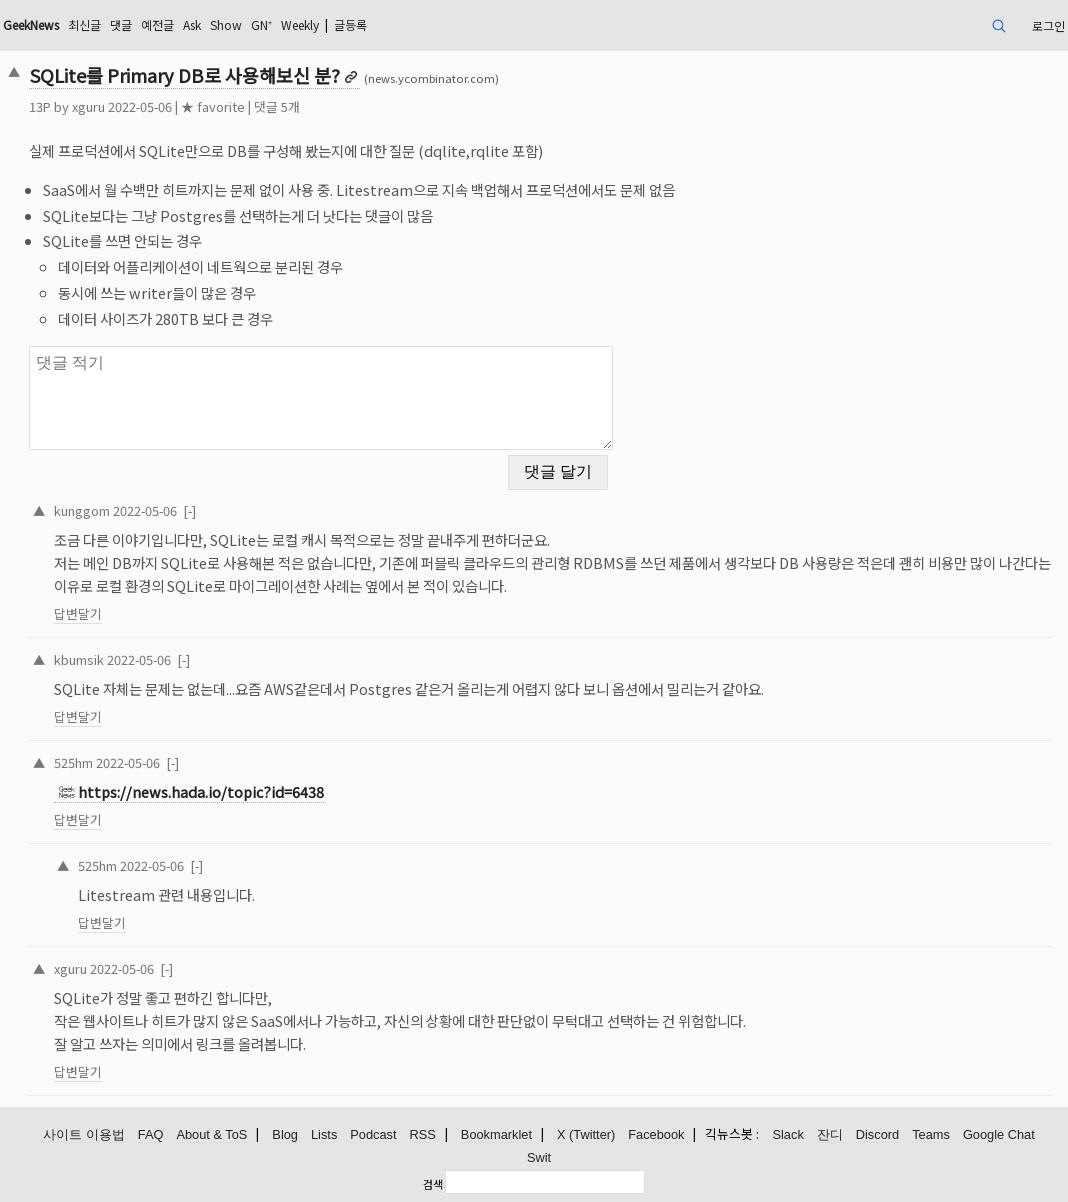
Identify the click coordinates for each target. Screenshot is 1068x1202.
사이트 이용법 (84, 1134)
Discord (877, 1134)
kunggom (82, 510)
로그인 (1048, 25)
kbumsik (79, 659)
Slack (787, 1134)
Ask (192, 24)
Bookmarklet (496, 1134)
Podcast (373, 1134)
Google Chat (999, 1134)
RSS (423, 1134)
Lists (324, 1134)
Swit (539, 1157)
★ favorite (213, 106)
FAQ (151, 1134)
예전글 (157, 24)
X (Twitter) (586, 1134)
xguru (88, 106)
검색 (433, 1184)
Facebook (656, 1134)
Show (226, 24)
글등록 (350, 24)
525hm (73, 762)
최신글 (84, 24)
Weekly (300, 24)
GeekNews (31, 24)
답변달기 (78, 613)
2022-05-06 (145, 510)
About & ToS (211, 1134)
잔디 (830, 1134)
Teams (931, 1134)
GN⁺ (261, 24)
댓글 (121, 24)
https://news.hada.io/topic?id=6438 (201, 791)
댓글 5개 (277, 106)
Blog (285, 1134)
